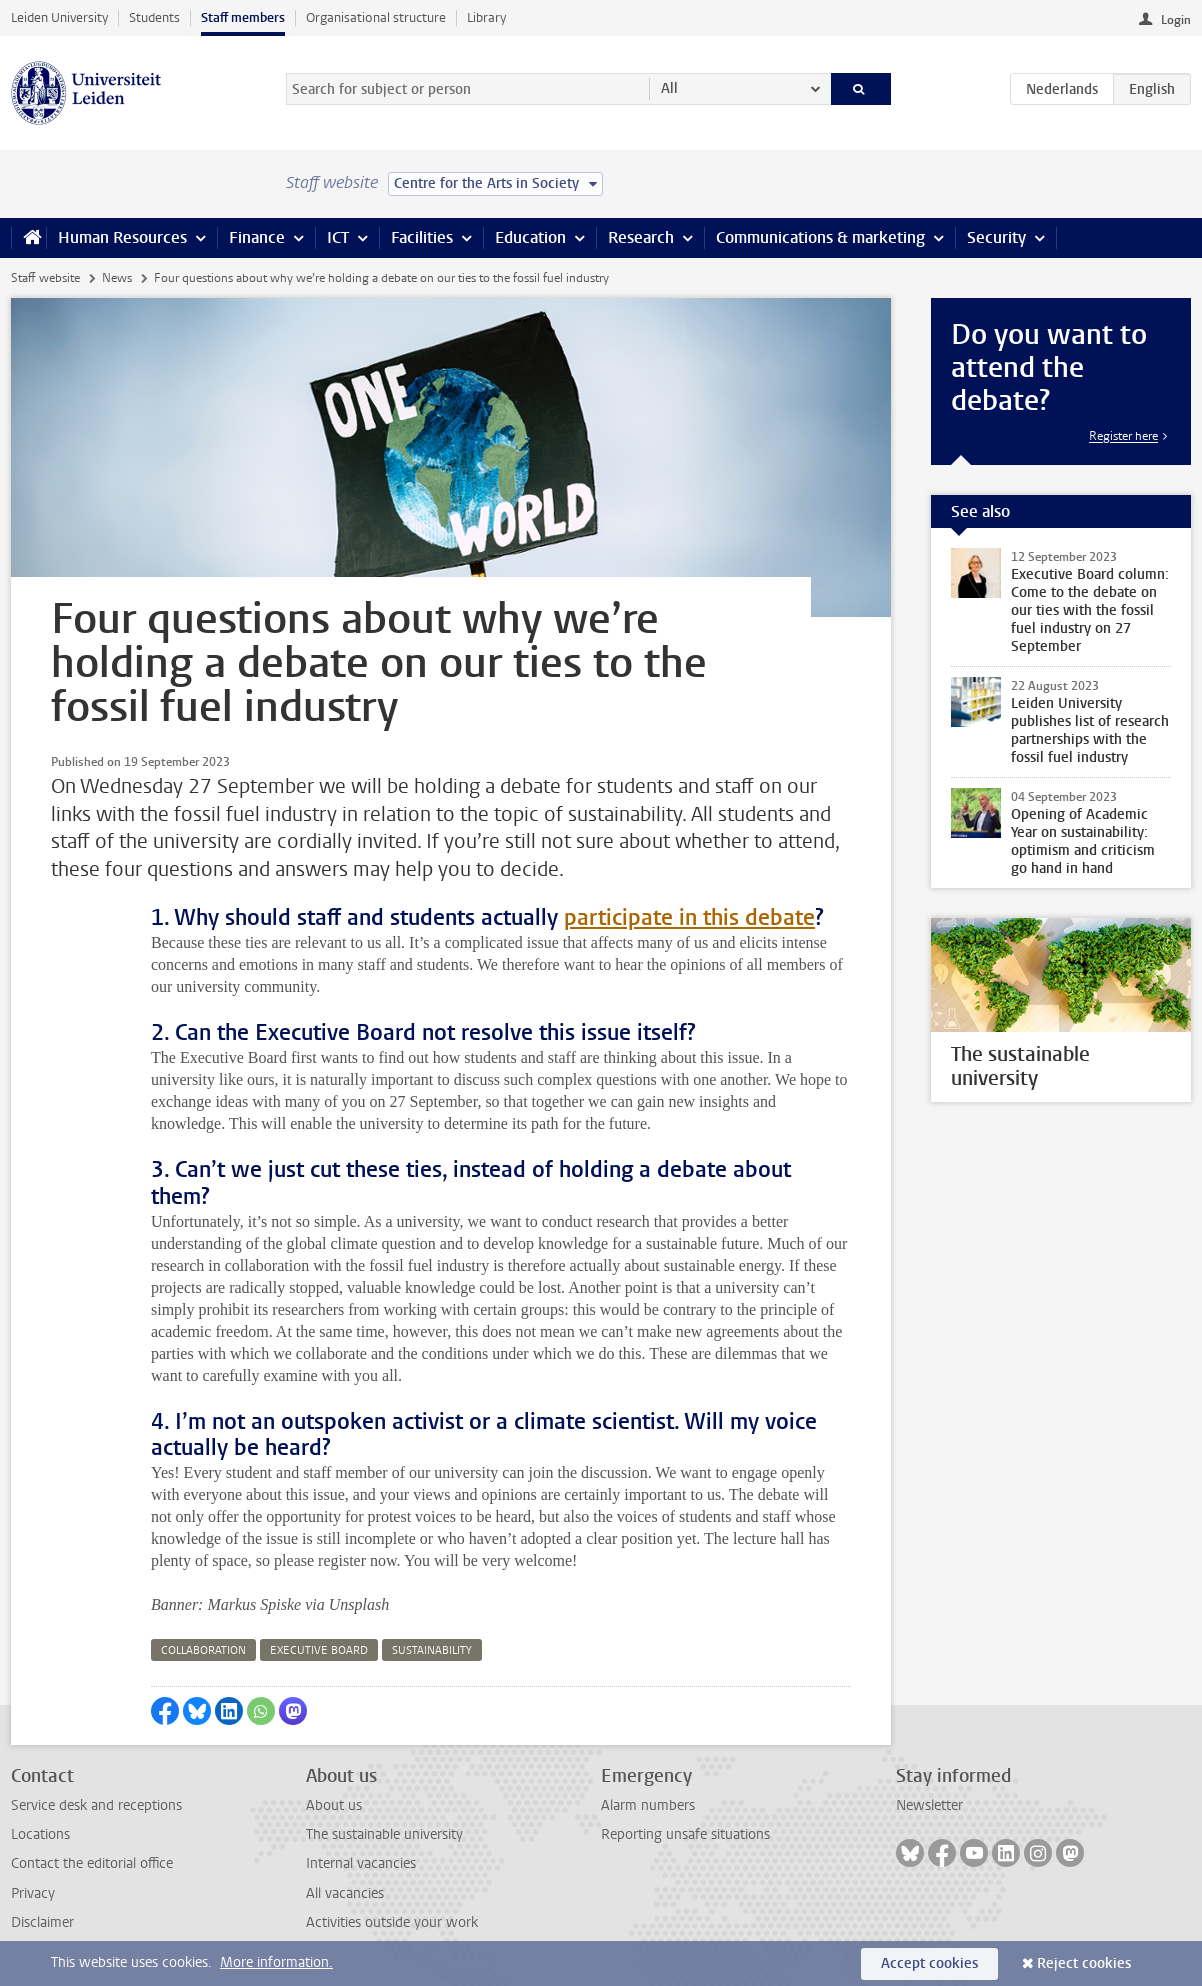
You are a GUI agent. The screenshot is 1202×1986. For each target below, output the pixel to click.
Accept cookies (929, 1963)
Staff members (243, 17)
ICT (338, 237)
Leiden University (59, 17)
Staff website (45, 278)
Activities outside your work (392, 1922)
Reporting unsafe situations (685, 1834)
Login (1176, 20)
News (117, 278)
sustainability (432, 1650)
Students (154, 17)
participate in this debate (689, 917)
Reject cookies (1084, 1963)
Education (530, 237)
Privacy (33, 1893)
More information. (276, 1962)
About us (334, 1805)
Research (641, 237)
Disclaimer (42, 1922)
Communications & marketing (820, 237)
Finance (257, 237)
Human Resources (122, 237)
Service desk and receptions (96, 1805)
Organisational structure (376, 17)
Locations (40, 1834)
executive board (319, 1650)
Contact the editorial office (92, 1863)
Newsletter (929, 1805)
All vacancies (345, 1893)
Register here (1123, 436)
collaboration (203, 1650)
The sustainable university (384, 1834)
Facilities (422, 237)
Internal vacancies (361, 1863)
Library (486, 17)
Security (996, 237)
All (669, 88)
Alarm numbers (648, 1805)
